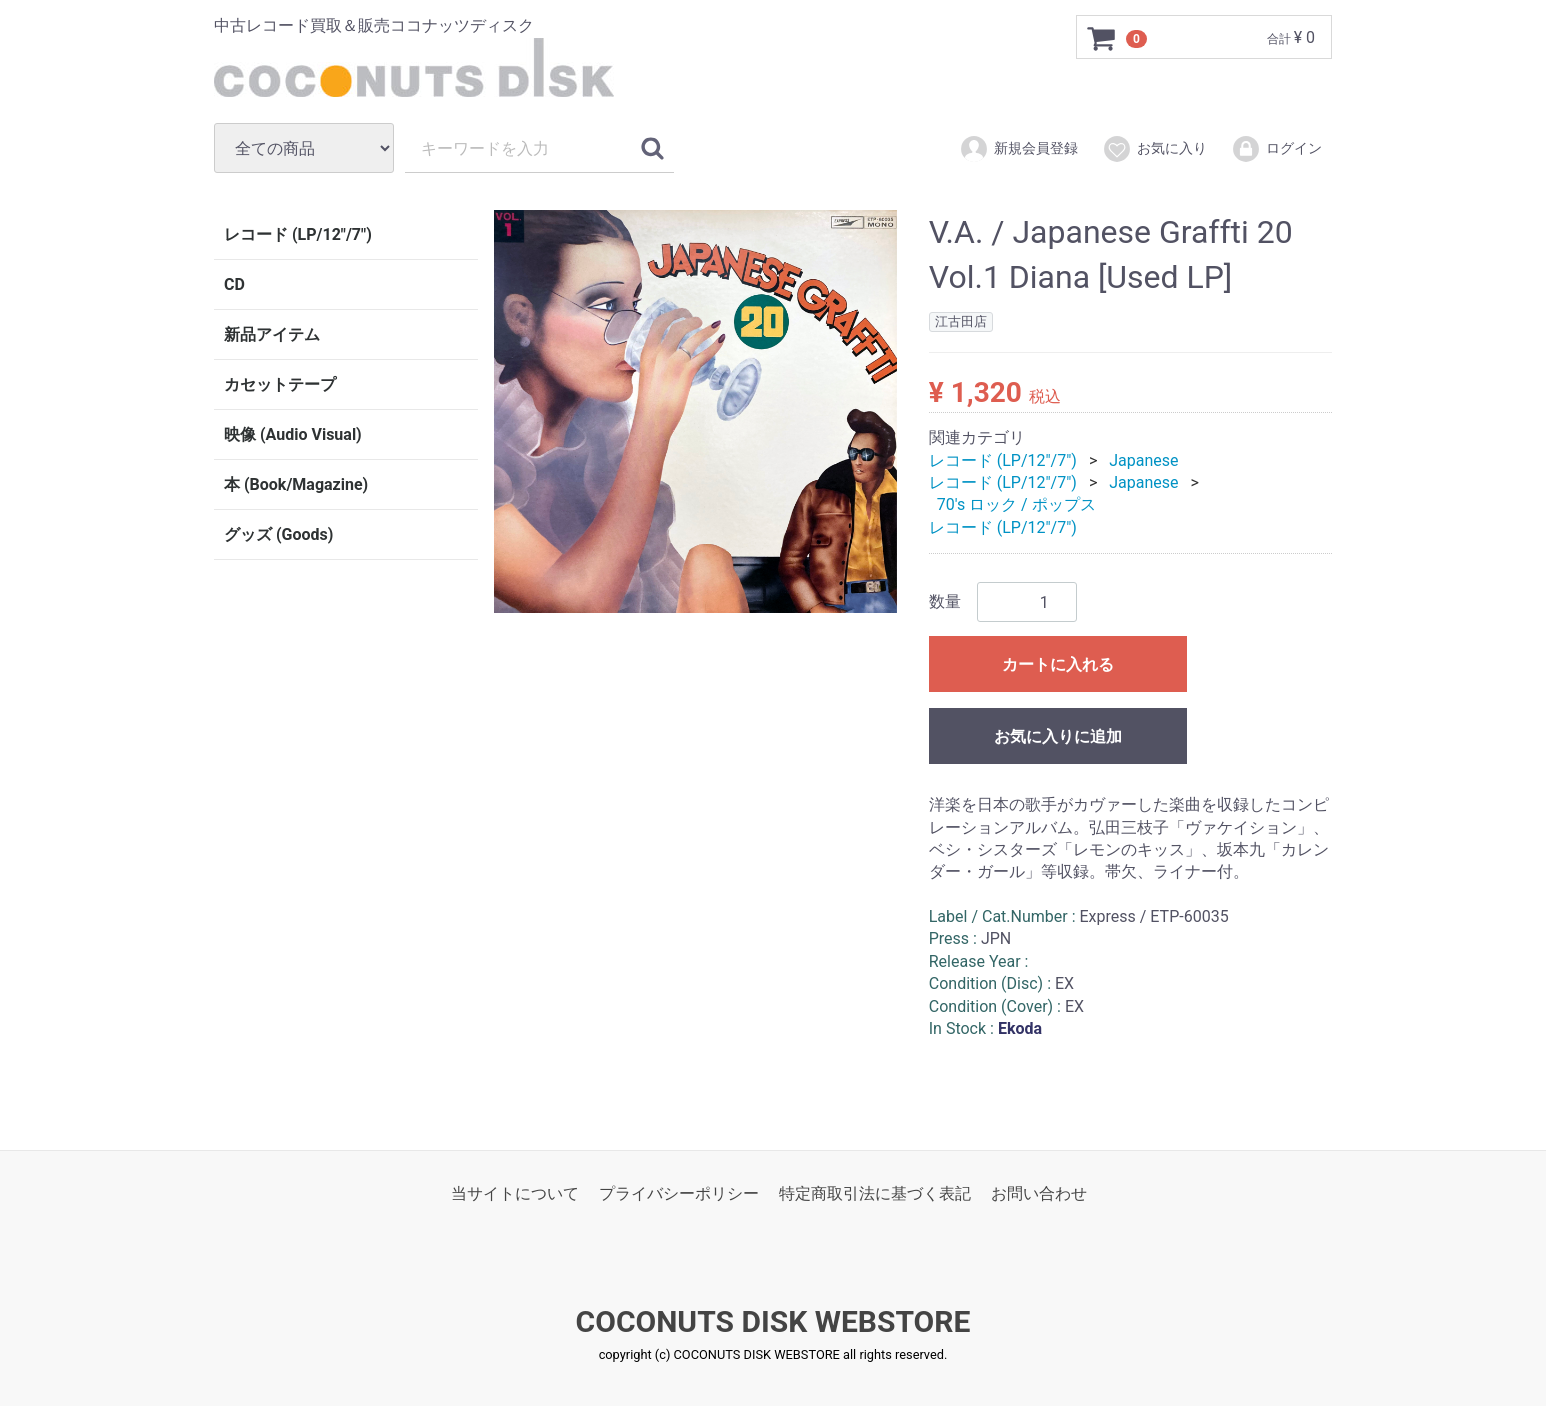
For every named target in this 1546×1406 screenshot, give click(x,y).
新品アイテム (272, 334)
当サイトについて (515, 1193)
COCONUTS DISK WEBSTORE (773, 1322)
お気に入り (1154, 149)
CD (234, 284)
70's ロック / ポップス (1016, 504)
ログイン (1276, 149)
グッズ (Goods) (278, 534)
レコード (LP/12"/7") (298, 234)
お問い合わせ (1039, 1193)
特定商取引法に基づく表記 (875, 1193)
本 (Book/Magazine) (296, 484)
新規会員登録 (1018, 149)
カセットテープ (280, 384)
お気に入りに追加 (1058, 736)
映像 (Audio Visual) (293, 434)
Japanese (1143, 459)
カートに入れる (1058, 664)
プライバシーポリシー (679, 1193)
